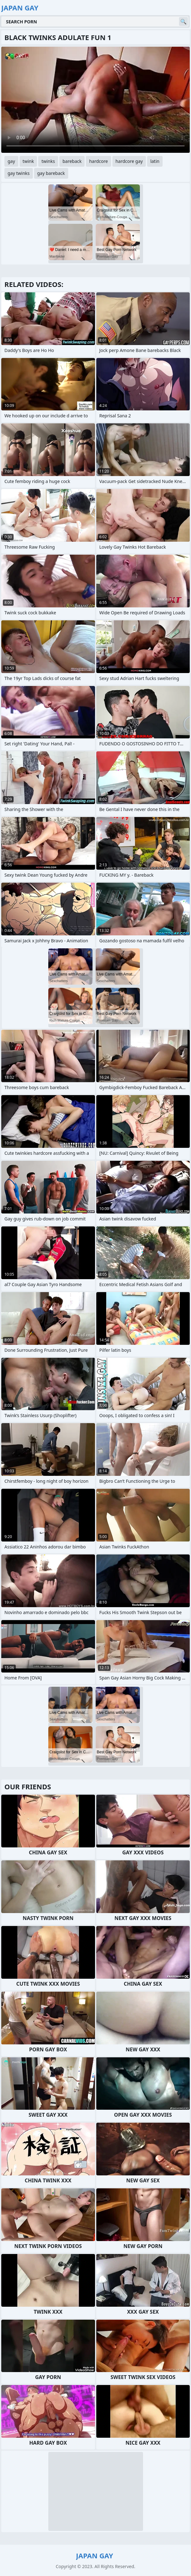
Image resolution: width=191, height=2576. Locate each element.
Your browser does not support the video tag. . (95, 100)
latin (154, 161)
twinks (48, 161)
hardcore (98, 161)
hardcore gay (129, 161)
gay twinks (19, 173)
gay (11, 161)
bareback (72, 161)
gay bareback (51, 173)
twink (28, 161)
